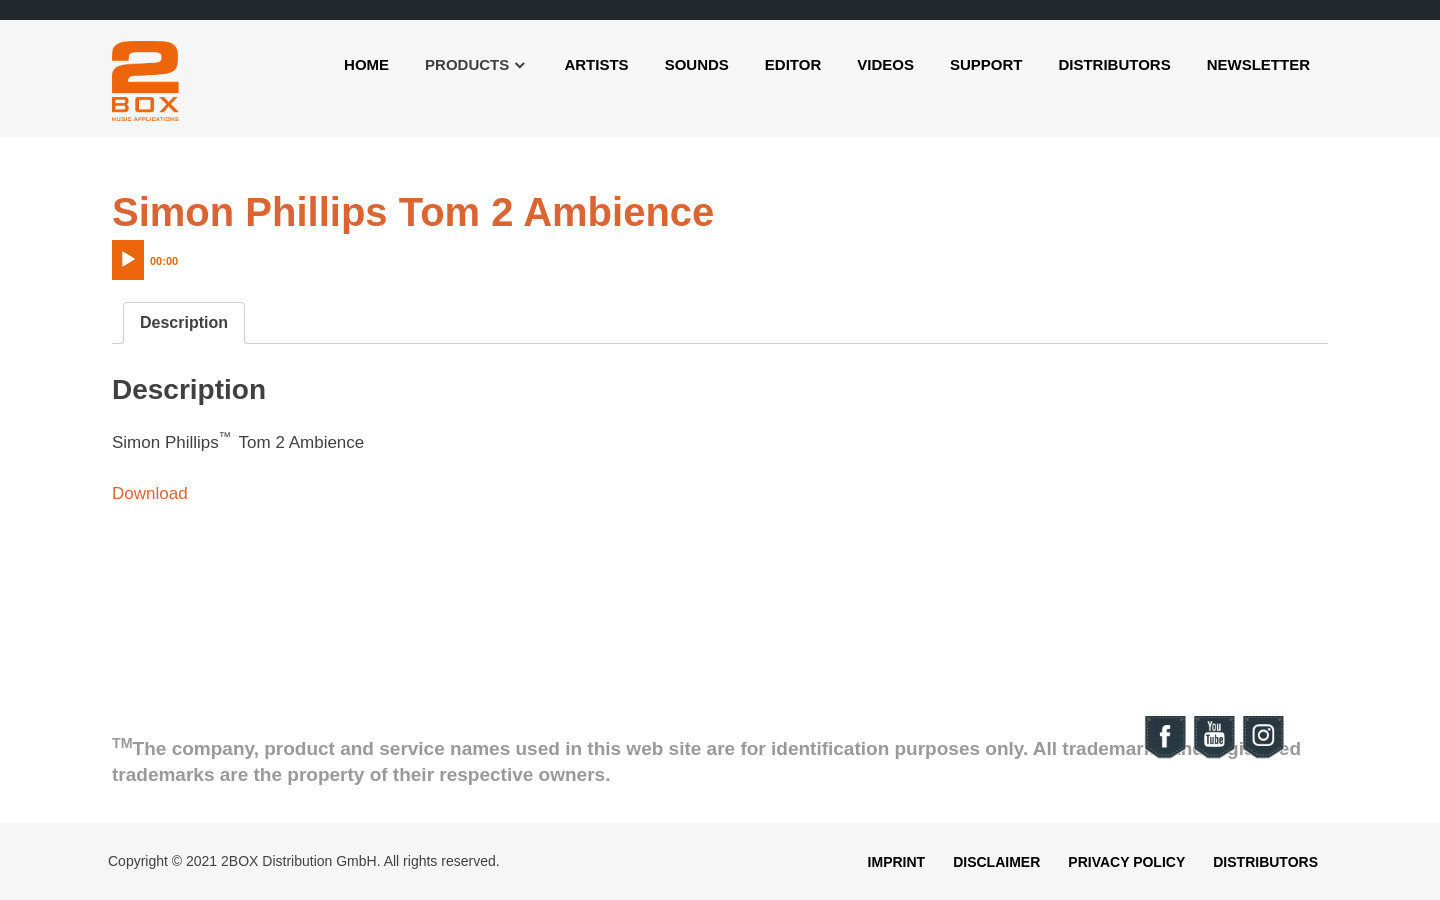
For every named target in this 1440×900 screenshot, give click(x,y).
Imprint (897, 862)
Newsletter (1258, 64)
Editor (793, 64)
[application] (187, 255)
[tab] (184, 323)
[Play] (128, 260)
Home (366, 64)
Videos (885, 64)
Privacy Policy (1126, 862)
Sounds (697, 64)
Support (986, 64)
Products (467, 64)
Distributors (1114, 64)
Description (184, 322)
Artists (596, 64)
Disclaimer (996, 862)
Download (150, 493)
